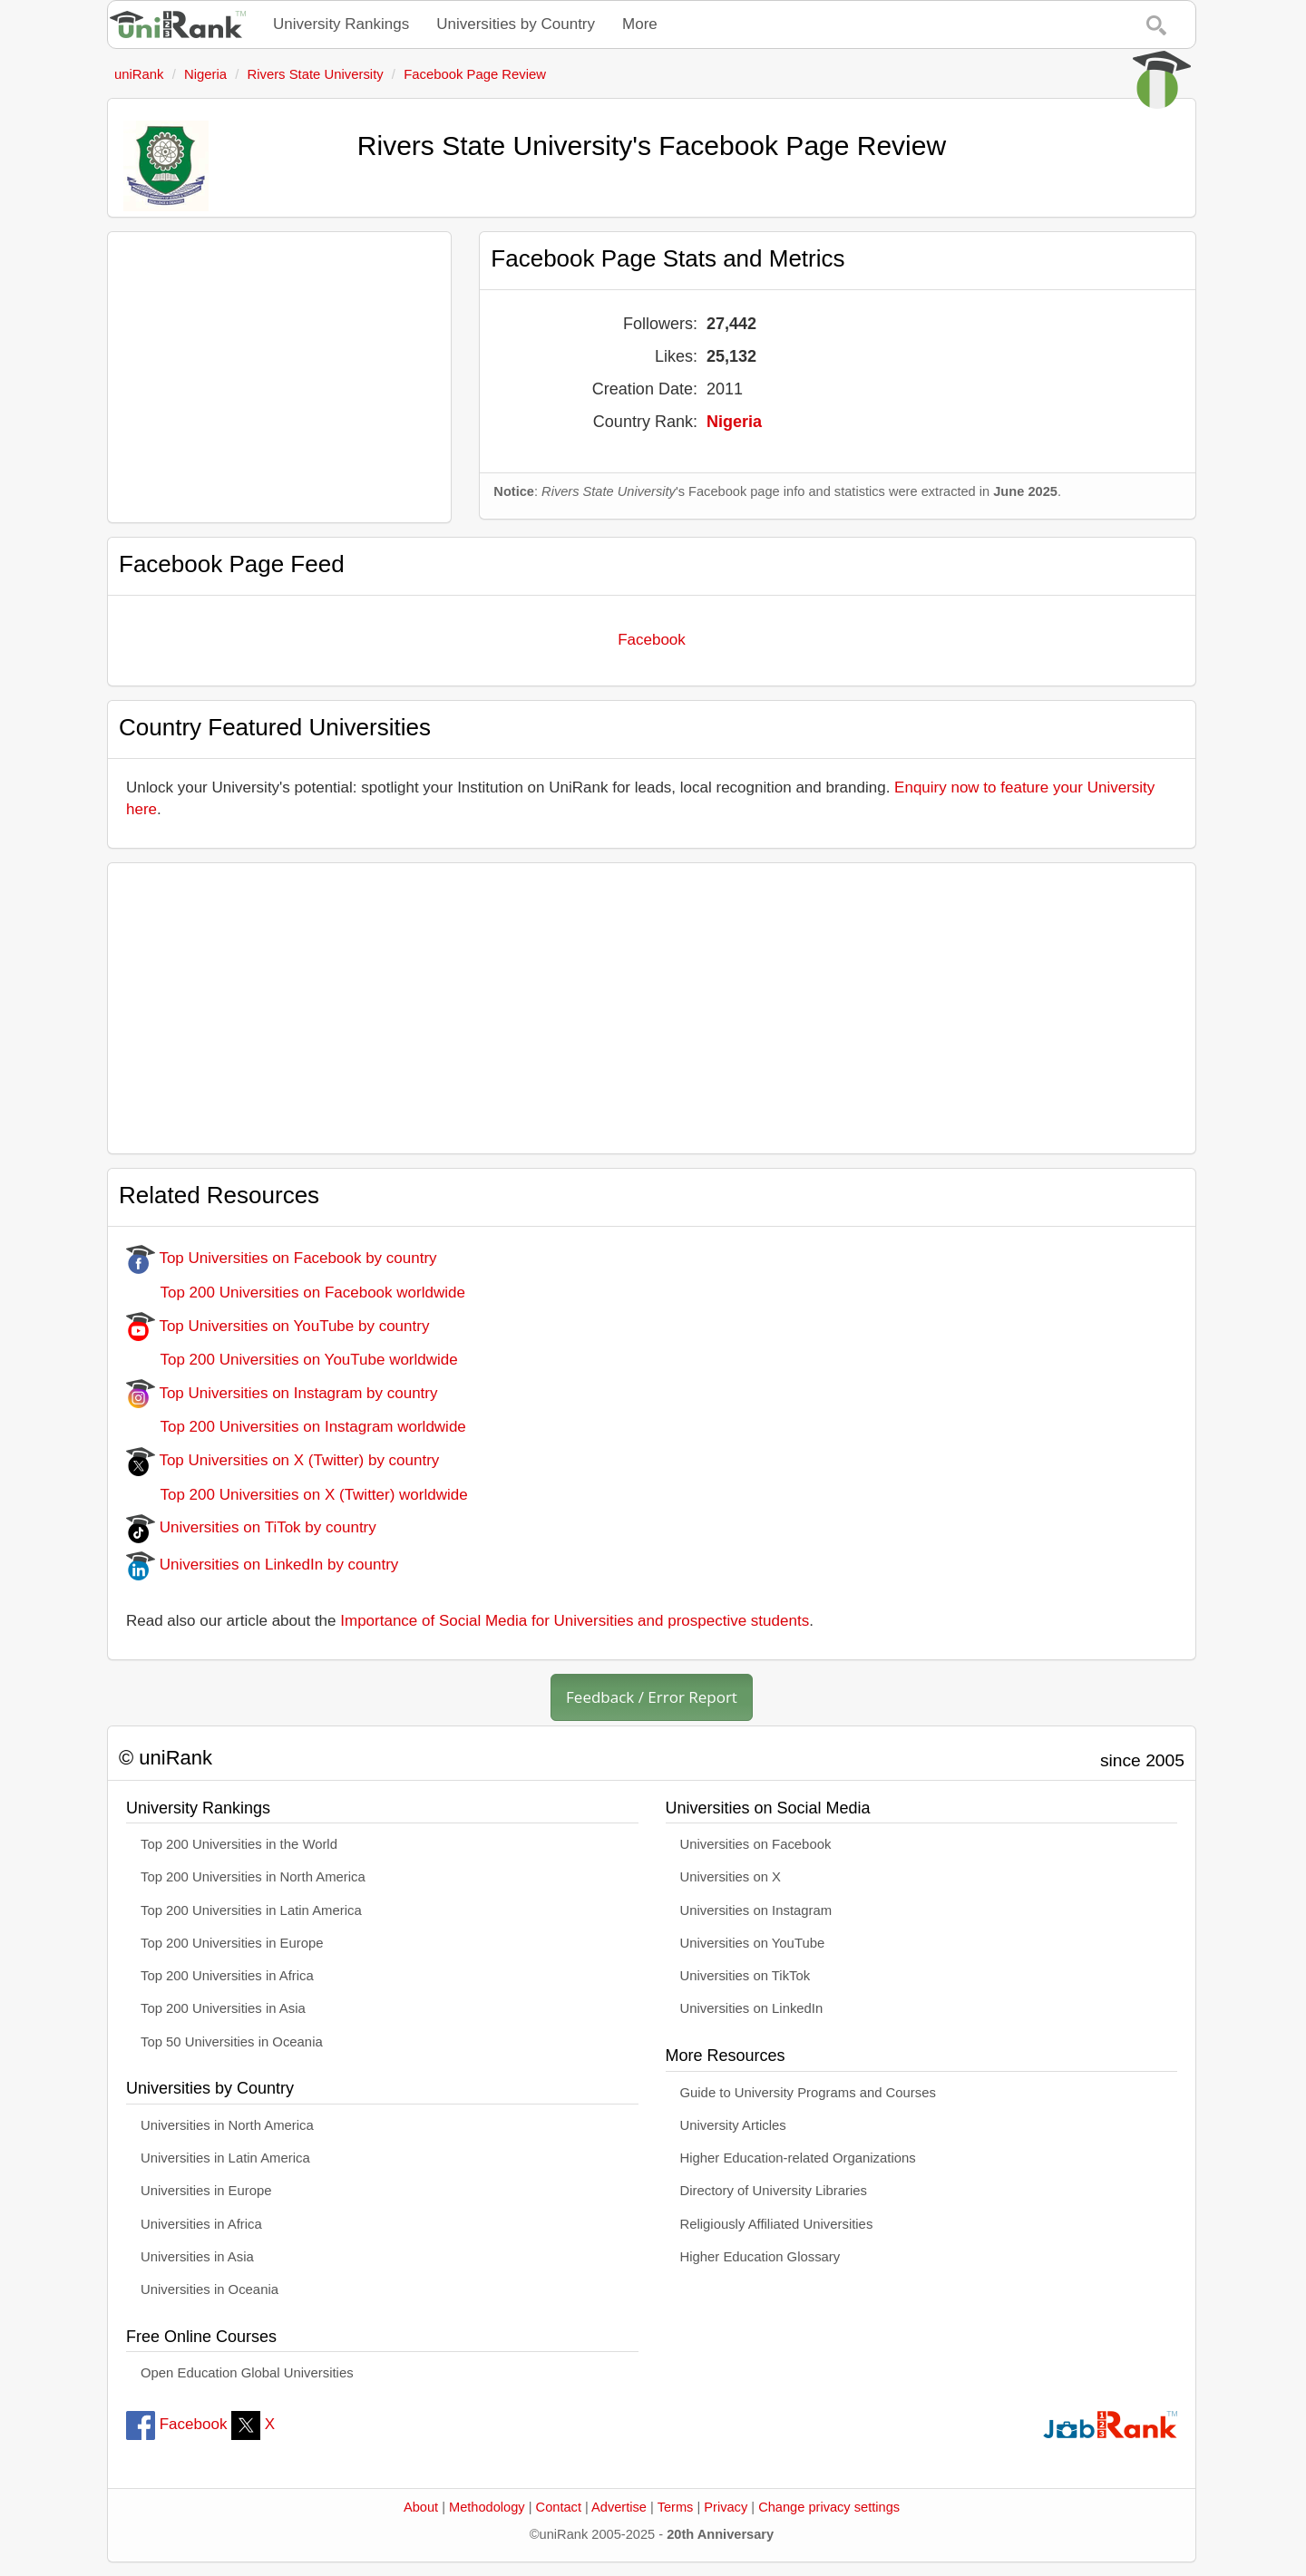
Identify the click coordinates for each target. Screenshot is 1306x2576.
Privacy (725, 2507)
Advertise (619, 2507)
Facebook (652, 639)
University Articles (733, 2125)
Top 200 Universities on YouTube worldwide (292, 1359)
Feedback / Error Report (651, 1697)
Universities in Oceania (209, 2289)
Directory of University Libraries (773, 2190)
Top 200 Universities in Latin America (251, 1910)
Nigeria (734, 422)
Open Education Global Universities (247, 2373)
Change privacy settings (829, 2507)
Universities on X (731, 1877)
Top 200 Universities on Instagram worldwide (296, 1426)
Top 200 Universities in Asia (223, 2008)
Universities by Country (515, 24)
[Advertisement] (279, 377)
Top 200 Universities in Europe (232, 1943)
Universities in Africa (201, 2224)
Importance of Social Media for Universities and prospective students (574, 1620)
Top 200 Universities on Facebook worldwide (295, 1292)
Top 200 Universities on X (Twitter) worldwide (297, 1494)
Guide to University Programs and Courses (808, 2092)
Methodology (487, 2507)
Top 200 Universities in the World (239, 1844)
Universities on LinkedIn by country (262, 1564)
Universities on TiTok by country (251, 1527)
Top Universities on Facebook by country (281, 1258)
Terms (676, 2507)
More (640, 24)
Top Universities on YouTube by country (277, 1326)
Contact (558, 2507)
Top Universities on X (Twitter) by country (282, 1460)
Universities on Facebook (756, 1844)
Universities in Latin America (225, 2158)
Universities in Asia (197, 2257)
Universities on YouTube (752, 1943)
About (421, 2507)
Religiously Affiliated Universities (776, 2224)
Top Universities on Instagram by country (282, 1393)
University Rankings (341, 24)
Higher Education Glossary (760, 2257)
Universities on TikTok (745, 1975)
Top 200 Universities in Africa (227, 1975)
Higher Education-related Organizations (798, 2158)
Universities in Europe (206, 2190)
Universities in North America (227, 2125)
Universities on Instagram (756, 1910)
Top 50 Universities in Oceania (232, 2042)
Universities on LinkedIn (752, 2008)
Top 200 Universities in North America (253, 1877)
